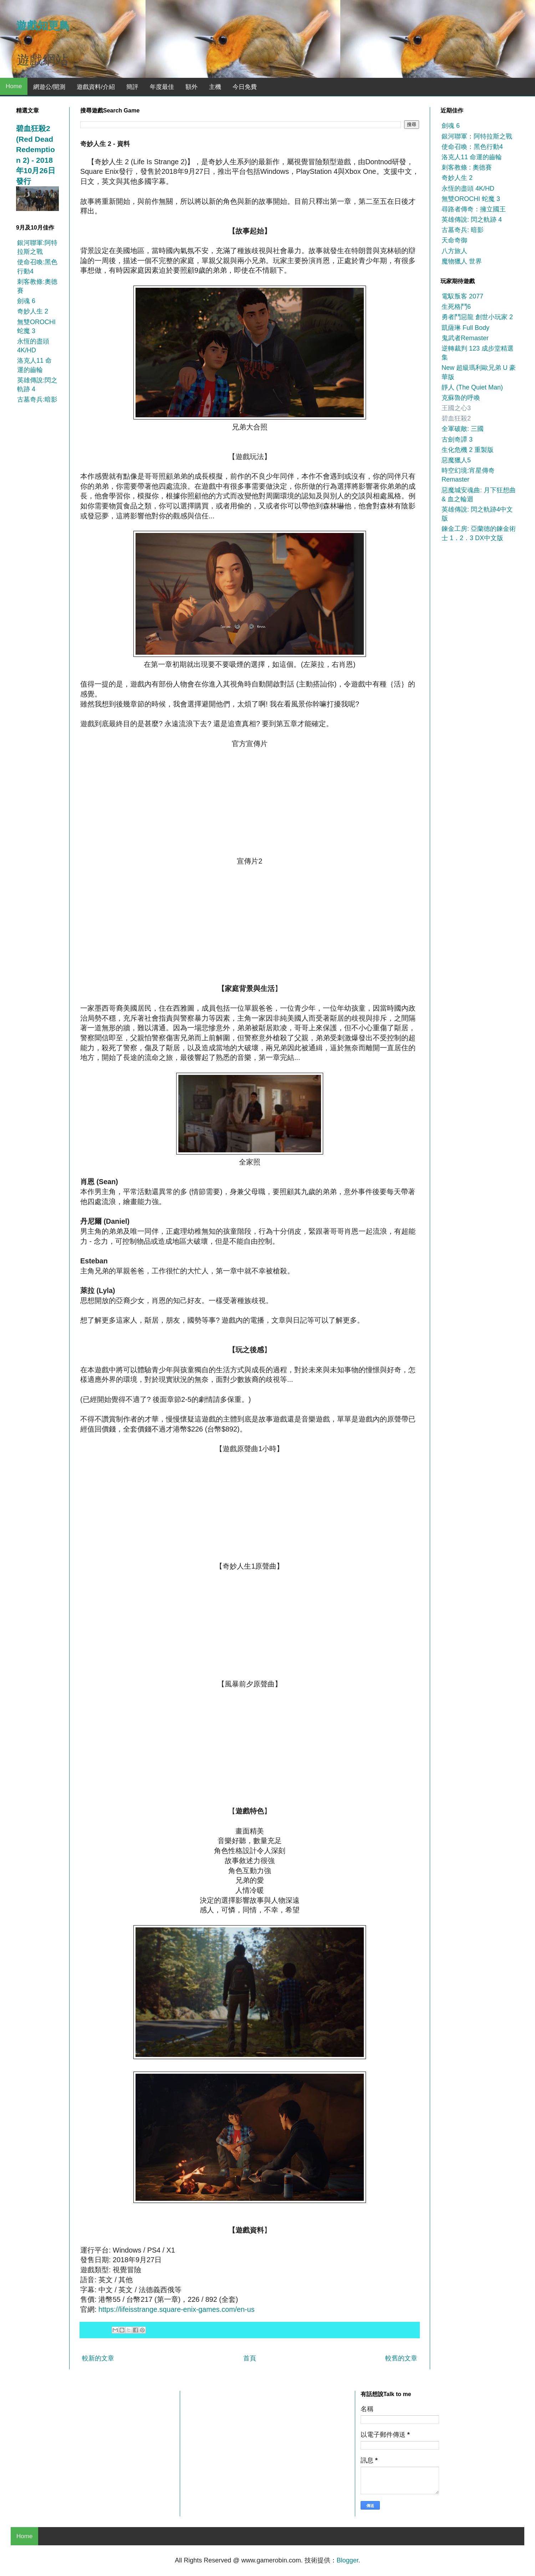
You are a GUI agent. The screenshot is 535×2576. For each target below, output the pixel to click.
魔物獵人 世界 (462, 261)
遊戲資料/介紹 (96, 87)
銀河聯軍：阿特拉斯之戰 (477, 136)
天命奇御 (454, 240)
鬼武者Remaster (465, 338)
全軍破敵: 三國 (463, 428)
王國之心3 (456, 408)
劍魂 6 (26, 301)
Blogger (347, 2560)
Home (14, 86)
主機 (215, 87)
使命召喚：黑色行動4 (472, 146)
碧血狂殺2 (456, 418)
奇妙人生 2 (32, 311)
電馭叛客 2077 (462, 296)
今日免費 (245, 87)
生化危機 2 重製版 (468, 449)
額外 (191, 87)
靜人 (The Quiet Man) (472, 387)
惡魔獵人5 (456, 460)
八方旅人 (454, 251)
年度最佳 (162, 87)
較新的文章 (98, 2358)
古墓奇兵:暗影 (37, 399)
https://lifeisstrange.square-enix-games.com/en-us (176, 2309)
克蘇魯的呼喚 (461, 397)
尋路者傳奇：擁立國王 (474, 209)
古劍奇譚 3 (457, 439)
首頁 (249, 2358)
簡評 (132, 87)
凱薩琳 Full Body (465, 327)
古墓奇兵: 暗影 (463, 229)
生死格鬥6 (456, 306)
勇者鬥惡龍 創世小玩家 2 (477, 317)
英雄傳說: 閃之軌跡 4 (472, 219)
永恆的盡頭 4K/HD (468, 188)
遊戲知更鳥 (43, 25)
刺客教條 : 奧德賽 (467, 167)
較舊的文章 (401, 2358)
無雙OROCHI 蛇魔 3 (471, 198)
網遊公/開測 (49, 87)
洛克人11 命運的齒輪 (472, 157)
